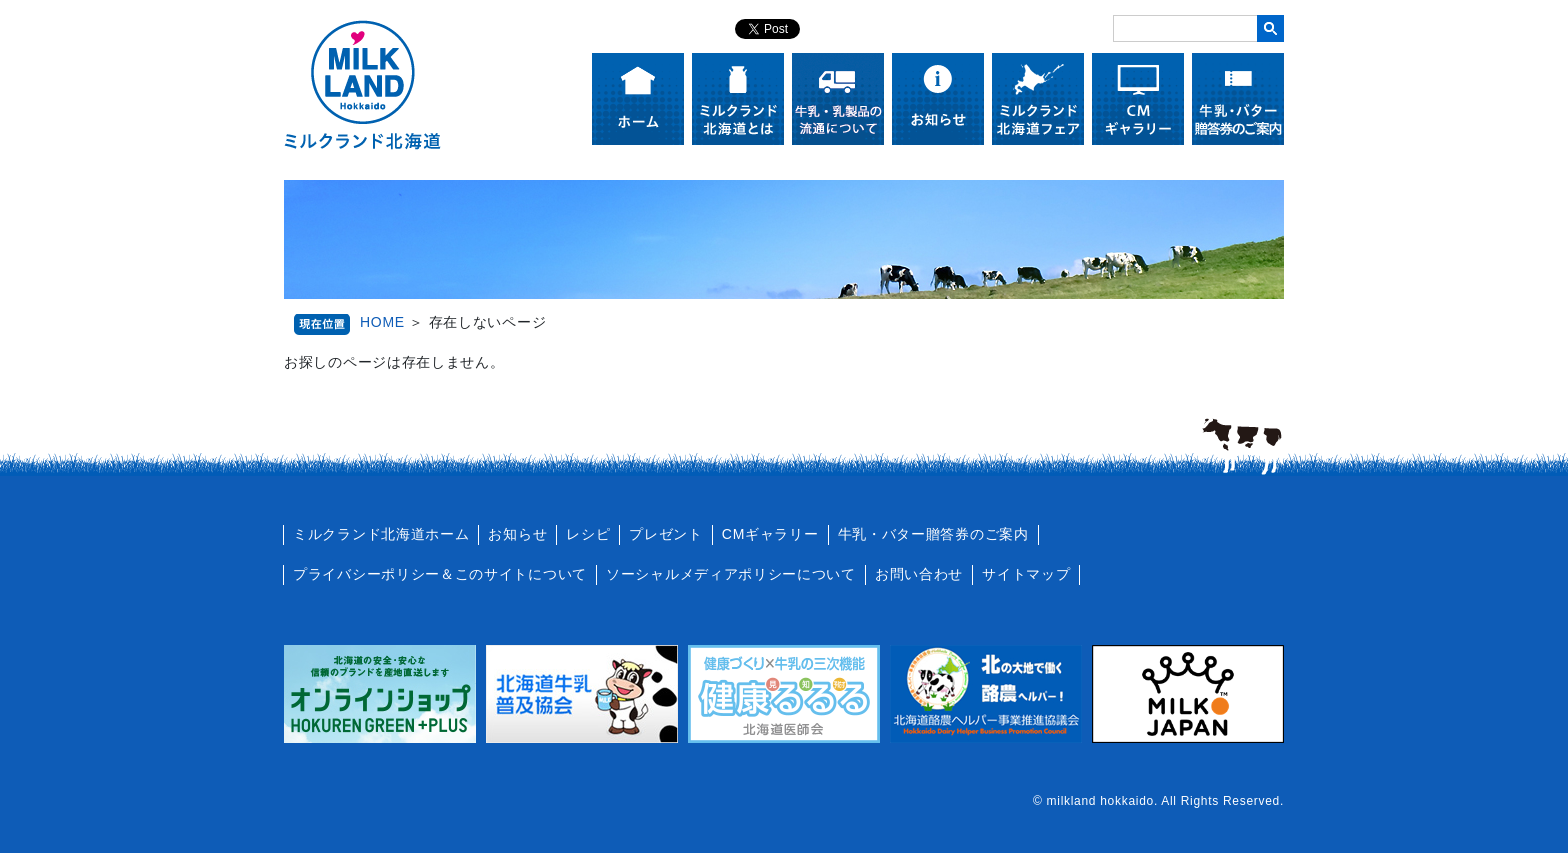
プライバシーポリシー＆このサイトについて (440, 574)
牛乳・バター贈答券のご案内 (933, 534)
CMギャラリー (770, 534)
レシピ (588, 534)
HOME (382, 322)
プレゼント (666, 534)
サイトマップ (1026, 574)
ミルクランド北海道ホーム (381, 534)
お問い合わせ (919, 574)
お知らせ (517, 534)
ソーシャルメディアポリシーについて (731, 574)
